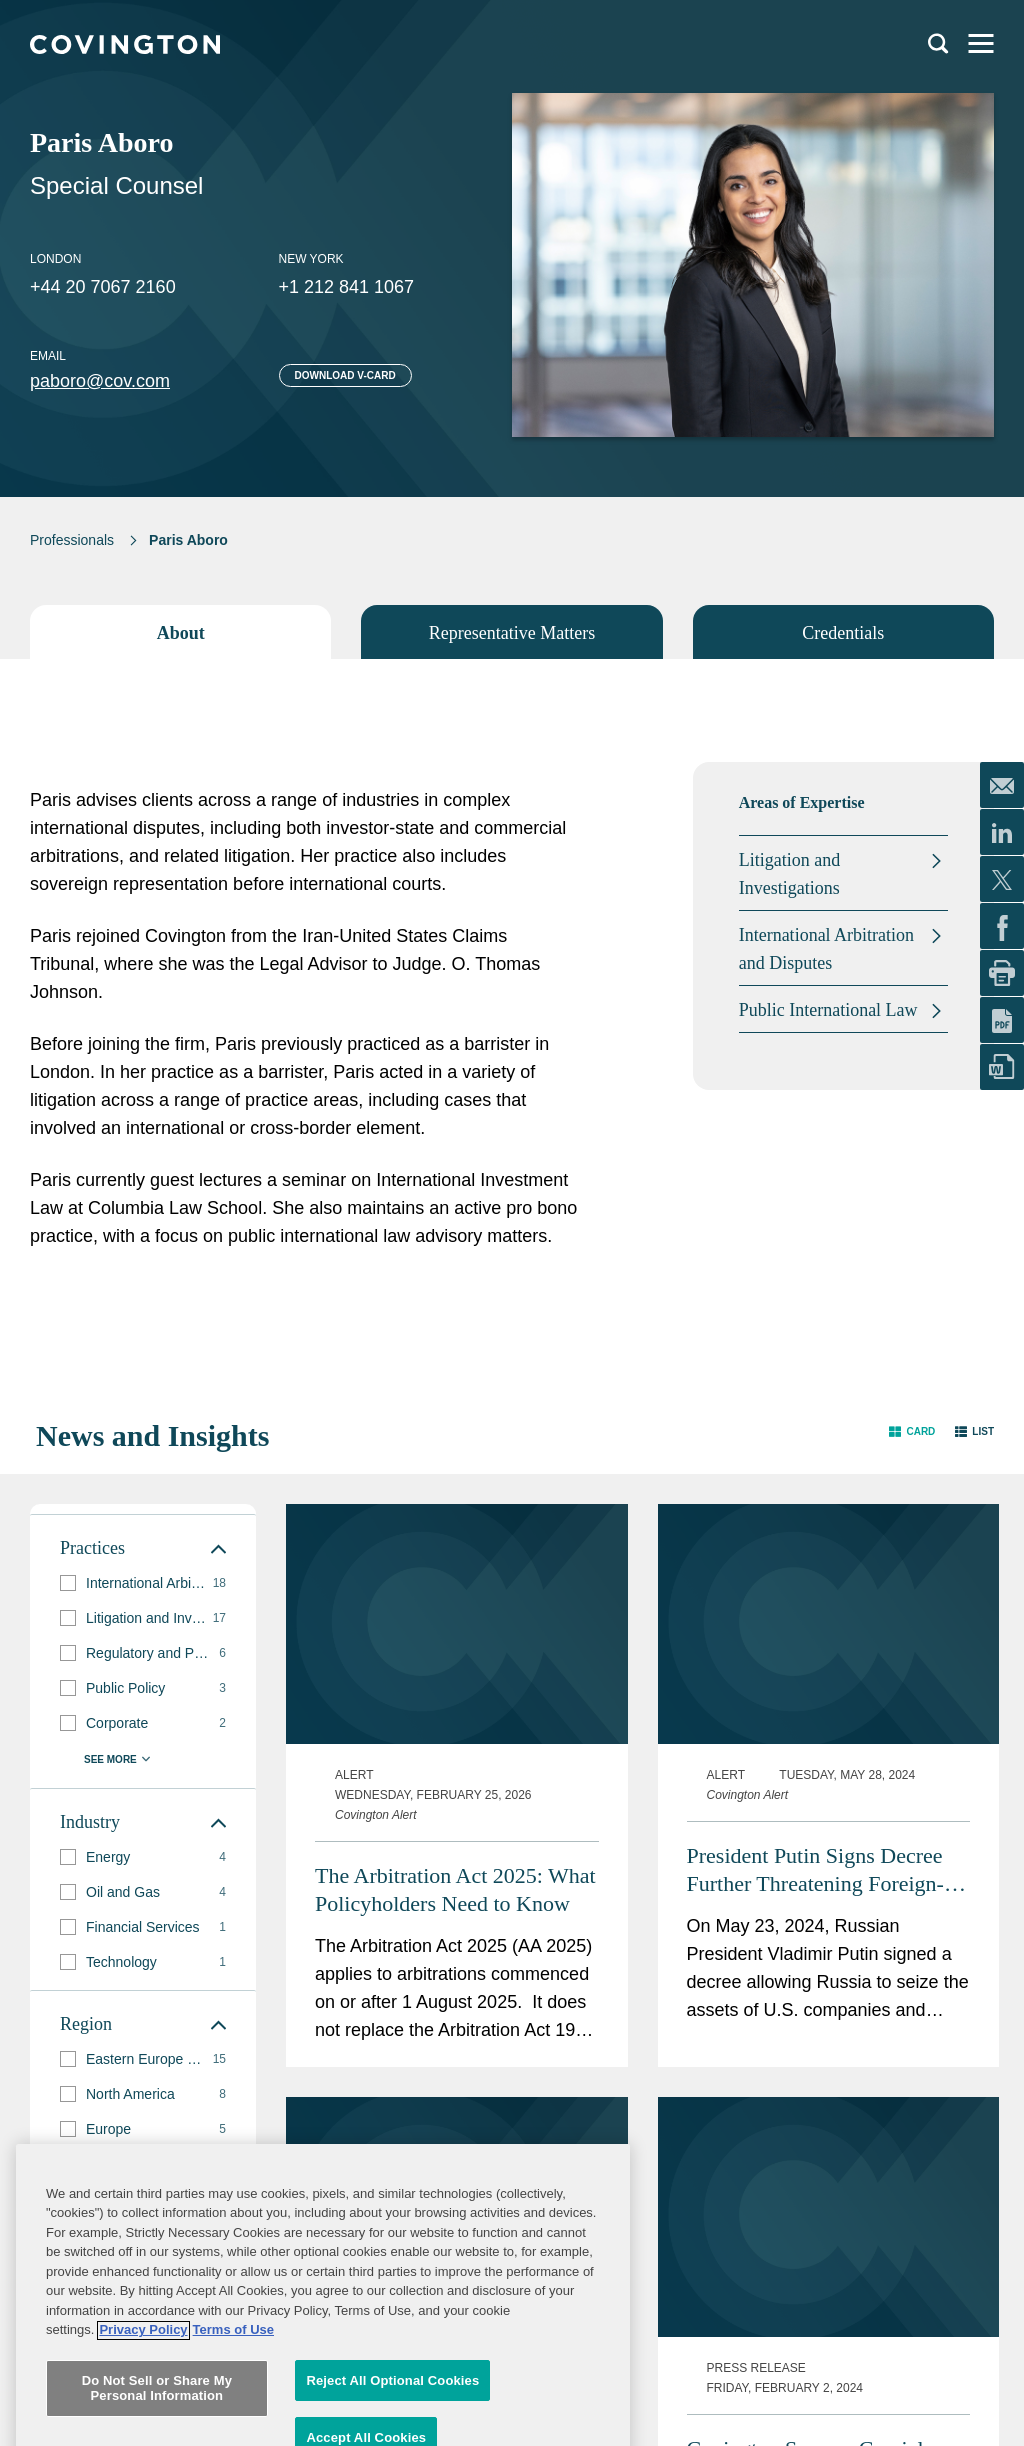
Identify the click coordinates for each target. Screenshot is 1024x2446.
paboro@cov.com (100, 381)
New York (311, 259)
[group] (143, 1583)
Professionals (72, 540)
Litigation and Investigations (789, 874)
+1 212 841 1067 (347, 287)
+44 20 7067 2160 (103, 287)
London (55, 259)
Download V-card (345, 375)
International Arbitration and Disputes (826, 949)
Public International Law (828, 1010)
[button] (912, 1431)
